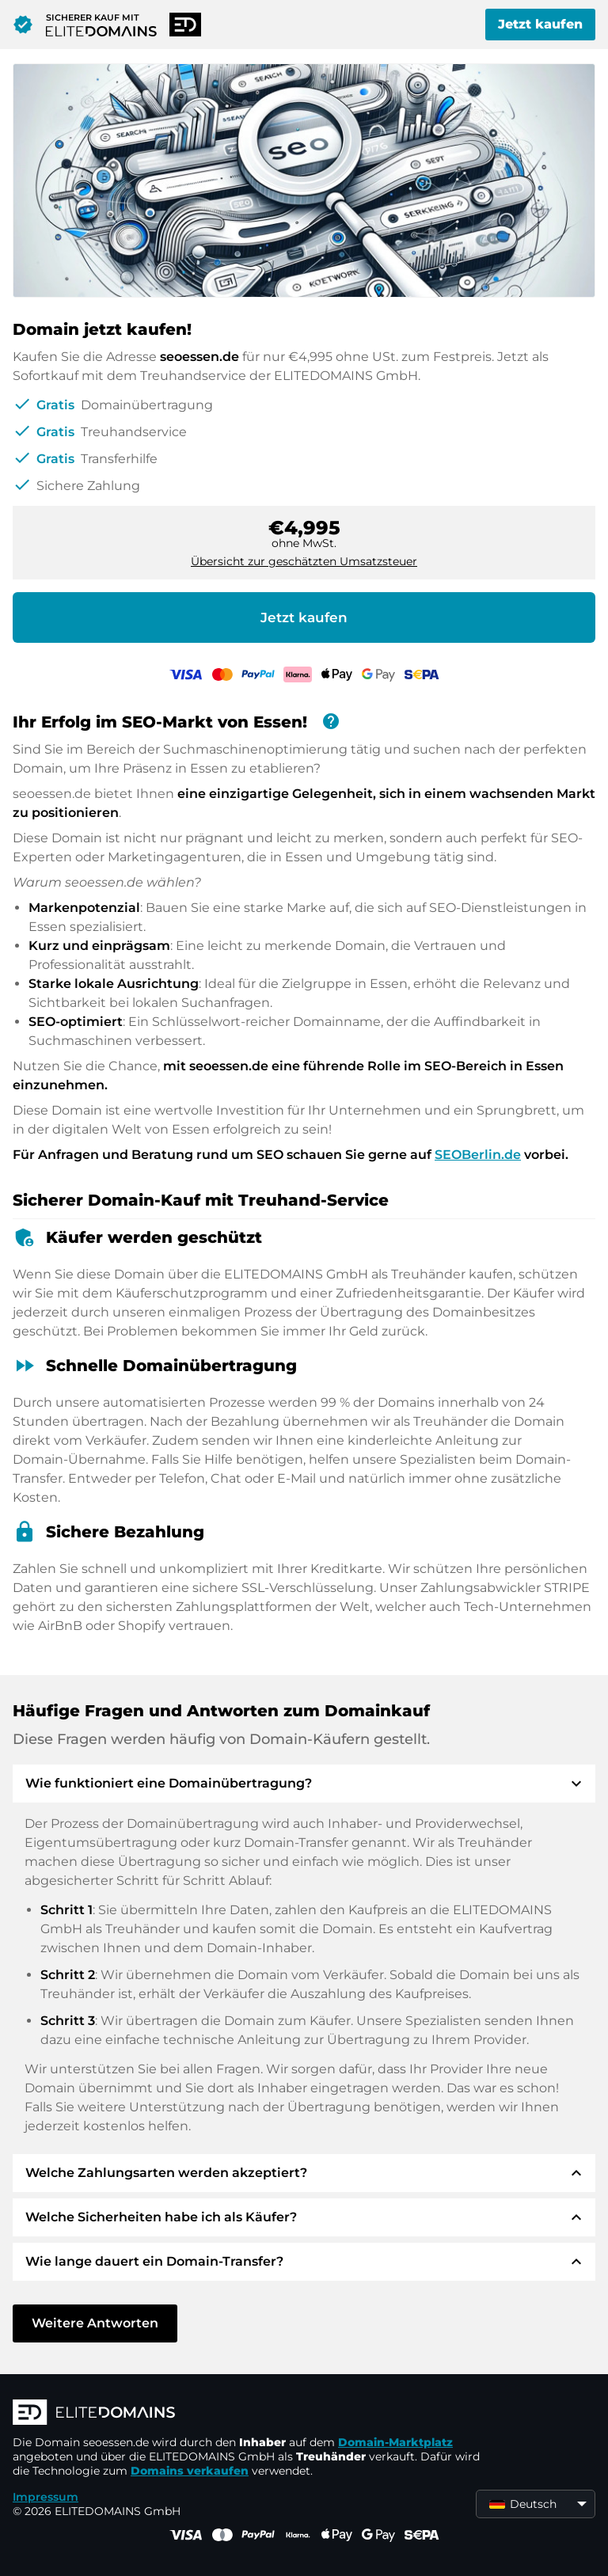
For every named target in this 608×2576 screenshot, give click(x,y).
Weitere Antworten (95, 2323)
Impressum (45, 2497)
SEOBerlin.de (478, 1154)
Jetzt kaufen (540, 24)
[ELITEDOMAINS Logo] (250, 2413)
